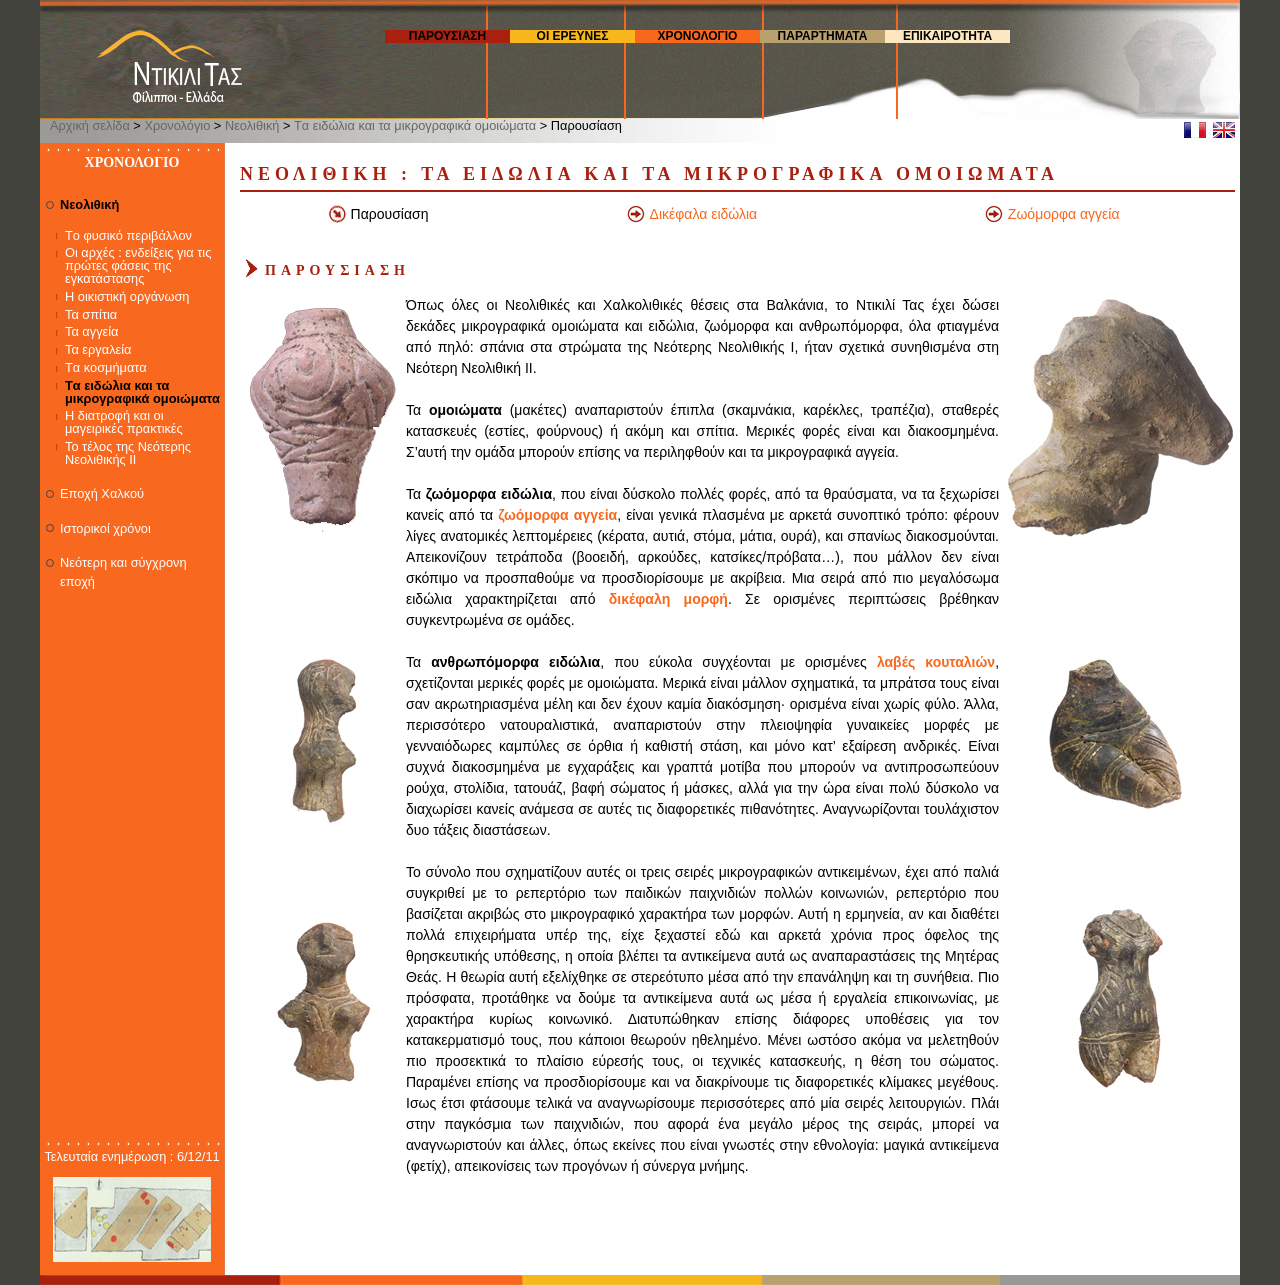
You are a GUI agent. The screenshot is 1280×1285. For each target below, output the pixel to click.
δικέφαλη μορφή (668, 599)
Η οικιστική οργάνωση (127, 297)
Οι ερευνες (573, 36)
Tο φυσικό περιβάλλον (128, 236)
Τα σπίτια (91, 315)
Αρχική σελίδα (90, 125)
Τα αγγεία (92, 332)
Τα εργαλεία (98, 350)
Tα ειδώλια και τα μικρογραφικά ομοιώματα (415, 125)
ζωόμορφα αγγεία (557, 515)
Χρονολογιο (698, 36)
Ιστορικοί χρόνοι (105, 528)
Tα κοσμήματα (106, 368)
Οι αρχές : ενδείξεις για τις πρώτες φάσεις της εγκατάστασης (138, 266)
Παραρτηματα (823, 36)
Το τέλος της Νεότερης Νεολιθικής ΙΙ (128, 454)
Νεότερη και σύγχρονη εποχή (123, 572)
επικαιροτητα (947, 36)
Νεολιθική (252, 125)
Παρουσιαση (447, 36)
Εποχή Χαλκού (102, 493)
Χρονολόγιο (177, 125)
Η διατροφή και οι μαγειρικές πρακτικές (124, 423)
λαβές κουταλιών (936, 662)
